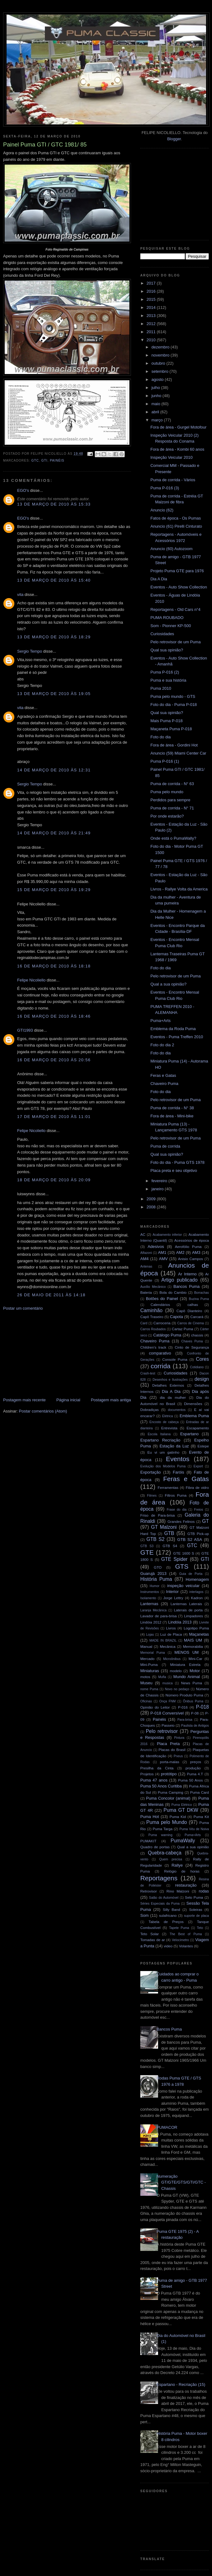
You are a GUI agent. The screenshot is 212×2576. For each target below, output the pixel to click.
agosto (158, 379)
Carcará (197, 1317)
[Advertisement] (50, 1354)
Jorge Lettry (173, 1598)
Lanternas (149, 1603)
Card (143, 1323)
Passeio (168, 1725)
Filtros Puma (176, 1495)
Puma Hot (149, 1816)
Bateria (146, 1292)
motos (145, 1677)
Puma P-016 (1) (164, 761)
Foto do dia (160, 737)
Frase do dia (177, 1509)
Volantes (186, 1946)
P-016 (183, 1707)
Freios (198, 1509)
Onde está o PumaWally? (173, 838)
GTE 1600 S (183, 1553)
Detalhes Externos (168, 1385)
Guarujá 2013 (153, 1573)
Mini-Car (195, 1659)
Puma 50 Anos (190, 1780)
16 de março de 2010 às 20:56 (54, 1060)
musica (167, 1683)
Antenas (146, 1266)
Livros (171, 1628)
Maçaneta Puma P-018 (171, 729)
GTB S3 (146, 1546)
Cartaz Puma (182, 1329)
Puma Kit (201, 1817)
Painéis (57, 460)
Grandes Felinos (181, 1521)
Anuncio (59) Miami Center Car (178, 753)
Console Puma (174, 1359)
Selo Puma (194, 1897)
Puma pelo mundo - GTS (172, 696)
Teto (200, 1928)
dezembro (161, 347)
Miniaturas (149, 1670)
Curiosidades (162, 633)
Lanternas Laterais (186, 1604)
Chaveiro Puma (164, 1083)
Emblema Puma (194, 1415)
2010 (152, 340)
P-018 (202, 1707)
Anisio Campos (190, 1259)
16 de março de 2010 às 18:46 (54, 1016)
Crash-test (147, 1373)
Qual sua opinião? (166, 650)
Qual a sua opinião (193, 1847)
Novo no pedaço (177, 1689)
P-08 (195, 1713)
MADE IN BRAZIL (162, 1640)
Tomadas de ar (152, 1940)
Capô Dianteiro (189, 1311)
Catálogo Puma (167, 1335)
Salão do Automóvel (164, 1897)
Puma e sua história (168, 680)
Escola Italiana (159, 1434)
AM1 (162, 1252)
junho (157, 395)
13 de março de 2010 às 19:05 (54, 693)
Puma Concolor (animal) (168, 1798)
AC (142, 1234)
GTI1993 (25, 1030)
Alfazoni (146, 1252)
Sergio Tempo (29, 651)
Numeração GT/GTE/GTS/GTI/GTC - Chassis (181, 2182)
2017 (152, 283)
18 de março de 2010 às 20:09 (54, 1180)
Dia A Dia (158, 579)
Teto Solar (149, 1934)
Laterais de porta (188, 1610)
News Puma (191, 1683)
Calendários (160, 1304)
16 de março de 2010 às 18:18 (54, 966)
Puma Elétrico (181, 1804)
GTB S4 (169, 1546)
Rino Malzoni (177, 1891)
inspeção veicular (183, 1585)
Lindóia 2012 (150, 1622)
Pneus (178, 1756)
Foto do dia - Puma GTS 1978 (177, 1162)
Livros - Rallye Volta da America (179, 889)
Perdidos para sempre (170, 800)
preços (195, 1762)
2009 (152, 1199)
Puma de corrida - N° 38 (172, 1108)
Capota (176, 1316)
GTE (147, 1552)
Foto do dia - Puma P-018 (173, 704)
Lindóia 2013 (179, 1622)
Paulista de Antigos (195, 1725)
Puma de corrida (165, 1146)
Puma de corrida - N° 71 (172, 808)
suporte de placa (196, 1915)
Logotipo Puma (196, 1628)
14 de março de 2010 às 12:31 (54, 770)
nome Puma (149, 1689)
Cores (202, 1359)
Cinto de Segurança (192, 1347)
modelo (176, 1671)
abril (156, 412)
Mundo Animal (186, 1676)
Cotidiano (197, 1367)
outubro (159, 363)
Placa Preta (168, 1743)
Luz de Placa (171, 1634)
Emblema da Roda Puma (172, 1028)
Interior (172, 1591)
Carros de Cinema (190, 1323)
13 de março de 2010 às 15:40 (54, 580)
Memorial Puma (152, 1652)
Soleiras (195, 1909)
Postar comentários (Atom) (43, 1411)
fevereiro (160, 1180)
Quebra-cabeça (164, 1852)
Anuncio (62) (161, 510)
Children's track (153, 1347)
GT (205, 1521)
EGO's (23, 490)
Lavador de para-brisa (158, 1616)
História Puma (156, 1579)
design (202, 1379)
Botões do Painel (162, 1298)
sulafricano (168, 1915)
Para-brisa (184, 1719)
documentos (177, 1410)
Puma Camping (170, 1792)
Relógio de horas (181, 1871)
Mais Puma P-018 (166, 720)
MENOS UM (187, 1652)
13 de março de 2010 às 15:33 (54, 504)
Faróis (178, 1472)
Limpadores (193, 1616)
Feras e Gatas (163, 1075)
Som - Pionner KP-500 (170, 625)
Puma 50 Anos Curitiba (161, 1786)
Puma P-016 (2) (164, 672)
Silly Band (171, 1909)
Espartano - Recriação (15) (181, 2384)
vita (20, 594)
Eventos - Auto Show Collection (178, 587)
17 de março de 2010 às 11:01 (54, 1116)
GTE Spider (174, 1559)
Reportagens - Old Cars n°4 (175, 609)
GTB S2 (156, 1539)
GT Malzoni (164, 1527)
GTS (182, 1566)
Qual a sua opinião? (168, 984)
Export (198, 1466)
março (158, 420)
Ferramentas (168, 1487)
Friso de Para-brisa (157, 1515)
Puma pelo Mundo (166, 1822)
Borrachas (201, 1292)
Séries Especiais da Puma (160, 1903)
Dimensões (193, 1404)
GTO (157, 1567)
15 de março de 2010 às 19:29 (54, 889)
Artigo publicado (179, 1280)
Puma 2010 (160, 688)
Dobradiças (149, 1410)
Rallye (177, 1865)
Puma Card (199, 1792)
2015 (152, 299)
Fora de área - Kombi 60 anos (177, 449)
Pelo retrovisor (162, 1731)
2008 (152, 1207)
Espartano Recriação (160, 1440)
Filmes (152, 1495)
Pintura (179, 1737)
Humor (154, 1586)
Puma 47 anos (153, 1780)
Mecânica (168, 1646)
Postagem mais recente (24, 1400)
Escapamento (198, 1428)
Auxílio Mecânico (153, 1286)
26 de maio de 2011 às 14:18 (51, 1295)
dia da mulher (173, 1397)
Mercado (147, 1659)
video (168, 1946)
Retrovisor (148, 1891)
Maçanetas (199, 1634)
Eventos (177, 1458)
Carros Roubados (153, 1329)
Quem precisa (170, 1859)
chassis (197, 1335)
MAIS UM (193, 1640)
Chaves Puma (192, 1341)
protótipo (169, 1774)
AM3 (196, 1252)
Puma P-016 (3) (164, 488)
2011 (152, 331)
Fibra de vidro (197, 1487)
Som (144, 1915)
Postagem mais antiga (111, 1400)
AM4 (144, 1258)
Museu (146, 1683)
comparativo (160, 1353)
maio (156, 403)
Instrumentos (149, 1592)
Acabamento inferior (167, 1234)
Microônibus (172, 1659)
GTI (44, 460)
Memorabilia (193, 1646)
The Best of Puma (186, 1934)
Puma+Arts (160, 1020)
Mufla (162, 1677)
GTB (169, 1533)
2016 (152, 291)
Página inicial (68, 1400)
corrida (161, 1366)
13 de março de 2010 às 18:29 (54, 637)
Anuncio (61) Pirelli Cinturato (176, 526)
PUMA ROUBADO (166, 617)
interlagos (196, 1592)
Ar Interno (187, 1274)
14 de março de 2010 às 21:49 (54, 833)
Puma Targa (163, 1829)
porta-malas (169, 1762)
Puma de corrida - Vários (172, 479)
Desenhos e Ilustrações (170, 1379)
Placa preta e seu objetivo (173, 1170)
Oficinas (146, 1701)
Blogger (174, 139)
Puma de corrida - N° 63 (172, 783)
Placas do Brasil (172, 1750)
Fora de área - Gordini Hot (174, 745)
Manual (146, 1646)
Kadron (197, 1598)
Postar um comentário (23, 1308)
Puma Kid (178, 1817)
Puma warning (160, 1835)
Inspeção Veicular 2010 (171, 457)
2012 (152, 323)
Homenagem (197, 1579)
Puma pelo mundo (166, 791)
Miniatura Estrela (185, 1664)
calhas (192, 1304)
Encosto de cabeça (164, 1422)
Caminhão (151, 1310)
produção (193, 1768)
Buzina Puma (199, 1299)
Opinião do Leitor (155, 1707)
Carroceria (162, 1323)
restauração (186, 1885)
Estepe (203, 1446)
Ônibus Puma (193, 1701)
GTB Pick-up (198, 1534)
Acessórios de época (191, 1240)
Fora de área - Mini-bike (171, 1116)
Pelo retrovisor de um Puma (175, 642)
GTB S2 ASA (189, 1539)
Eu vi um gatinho (163, 1452)
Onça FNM (167, 1701)
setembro (161, 371)
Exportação (150, 1472)
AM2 (180, 1252)
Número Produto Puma (184, 1695)
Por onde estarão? (167, 816)
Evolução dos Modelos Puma (163, 1466)
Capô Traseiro (151, 1317)
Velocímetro (180, 1940)
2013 (152, 315)
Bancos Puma (186, 1286)
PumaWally (183, 1840)
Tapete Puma (179, 1928)
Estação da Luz (174, 1446)
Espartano (189, 1434)
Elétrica (167, 1416)
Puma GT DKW (181, 1810)
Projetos (147, 1774)
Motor (195, 1670)
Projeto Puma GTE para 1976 (177, 570)
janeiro (158, 1189)
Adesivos (155, 1246)
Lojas (150, 1634)
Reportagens (158, 1878)
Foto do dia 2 (162, 1045)
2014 (152, 307)
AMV (163, 1258)
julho (156, 387)
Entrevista (169, 1428)
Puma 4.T (195, 1774)
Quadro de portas (155, 1847)
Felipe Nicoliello (31, 980)
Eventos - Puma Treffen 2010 (176, 1036)
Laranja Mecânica (153, 1610)
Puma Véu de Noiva (194, 1829)
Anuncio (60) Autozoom (171, 548)
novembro (161, 355)
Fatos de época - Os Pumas (175, 518)
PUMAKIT (148, 1841)
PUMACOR (167, 2127)
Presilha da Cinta (157, 1768)
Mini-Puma (149, 1664)
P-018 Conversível (167, 1713)
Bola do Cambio (172, 1292)
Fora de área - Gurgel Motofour (178, 427)
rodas (204, 1891)
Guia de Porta (191, 1574)
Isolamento (148, 1598)
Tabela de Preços (166, 1922)
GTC (35, 460)
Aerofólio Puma (188, 1247)
